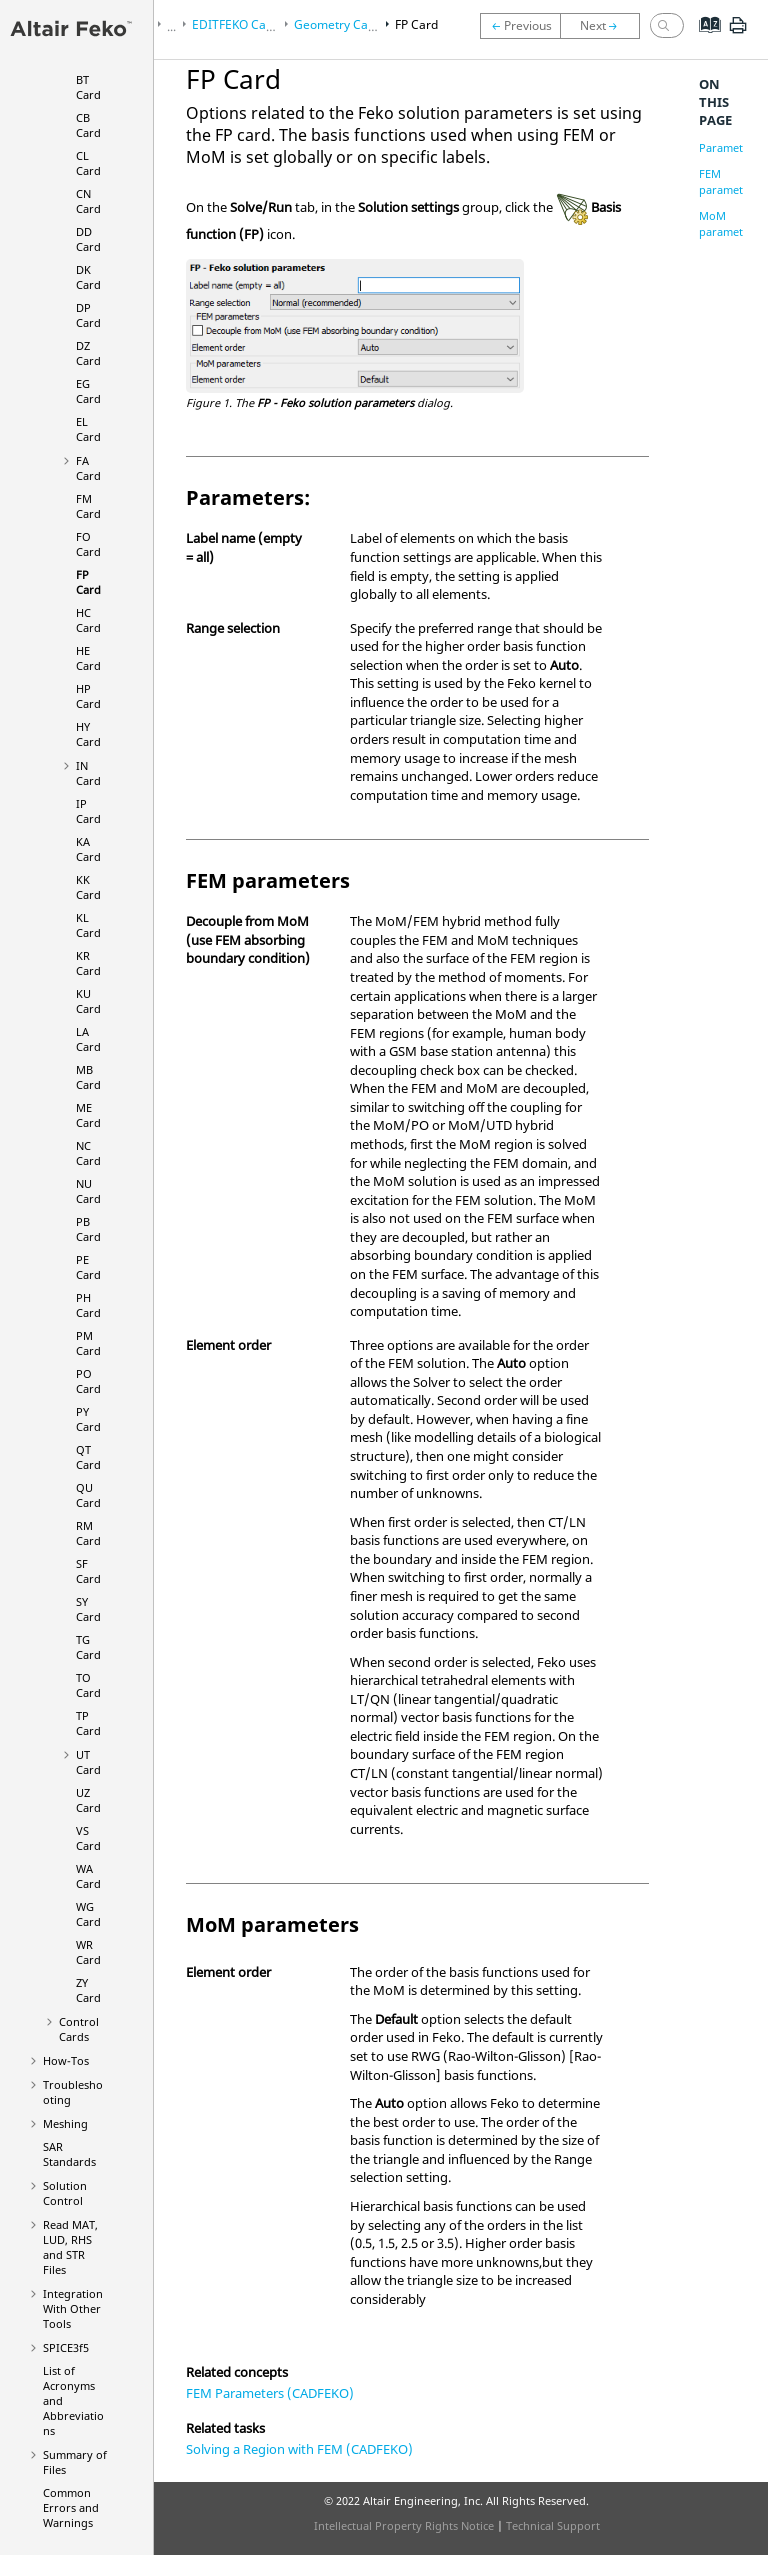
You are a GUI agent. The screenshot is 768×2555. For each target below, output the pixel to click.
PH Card (88, 1305)
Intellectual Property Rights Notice (404, 2525)
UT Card (88, 1762)
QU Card (88, 1495)
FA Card (88, 468)
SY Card (88, 1609)
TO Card (88, 1685)
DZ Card (88, 353)
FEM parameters (729, 181)
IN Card (88, 773)
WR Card (88, 1952)
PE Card (88, 1267)
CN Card (88, 201)
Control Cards (79, 2029)
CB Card (88, 125)
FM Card (88, 506)
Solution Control (65, 2193)
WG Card (88, 1914)
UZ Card (88, 1800)
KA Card (88, 849)
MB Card (88, 1077)
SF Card (88, 1571)
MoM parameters (729, 223)
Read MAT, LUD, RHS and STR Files (70, 2247)
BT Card (88, 87)
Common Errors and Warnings (71, 2507)
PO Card (88, 1381)
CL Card (88, 163)
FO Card (88, 544)
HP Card (88, 696)
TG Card (88, 1647)
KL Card (88, 925)
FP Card (88, 582)
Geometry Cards (340, 24)
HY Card (88, 734)
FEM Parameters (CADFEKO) (270, 2393)
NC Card (88, 1153)
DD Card (88, 239)
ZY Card (88, 1990)
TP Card (88, 1723)
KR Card (88, 963)
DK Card (88, 277)
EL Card (88, 429)
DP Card (88, 315)
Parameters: (730, 147)
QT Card (88, 1457)
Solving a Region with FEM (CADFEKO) (299, 2449)
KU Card (88, 1001)
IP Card (88, 811)
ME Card (88, 1115)
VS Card (88, 1838)
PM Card (88, 1343)
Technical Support (553, 2525)
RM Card (88, 1533)
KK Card (88, 887)
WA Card (88, 1876)
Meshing (65, 2123)
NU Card (88, 1191)
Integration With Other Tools (73, 2308)
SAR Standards (69, 2154)
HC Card (88, 620)
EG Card (88, 391)
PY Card (88, 1419)
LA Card (88, 1039)
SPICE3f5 (66, 2347)
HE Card (88, 658)
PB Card (88, 1229)
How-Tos (66, 2060)
